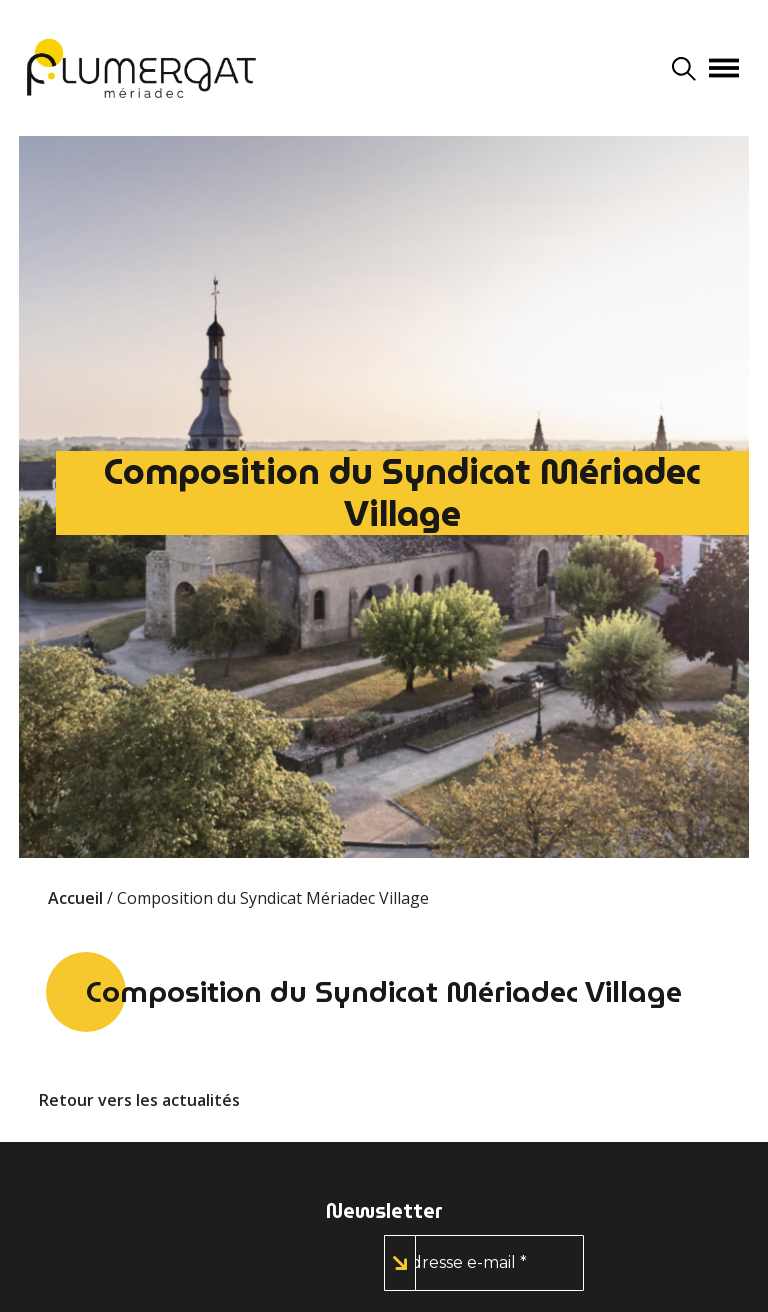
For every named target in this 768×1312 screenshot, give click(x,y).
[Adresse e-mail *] (484, 1263)
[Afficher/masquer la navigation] (724, 68)
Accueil (75, 898)
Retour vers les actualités (139, 1100)
